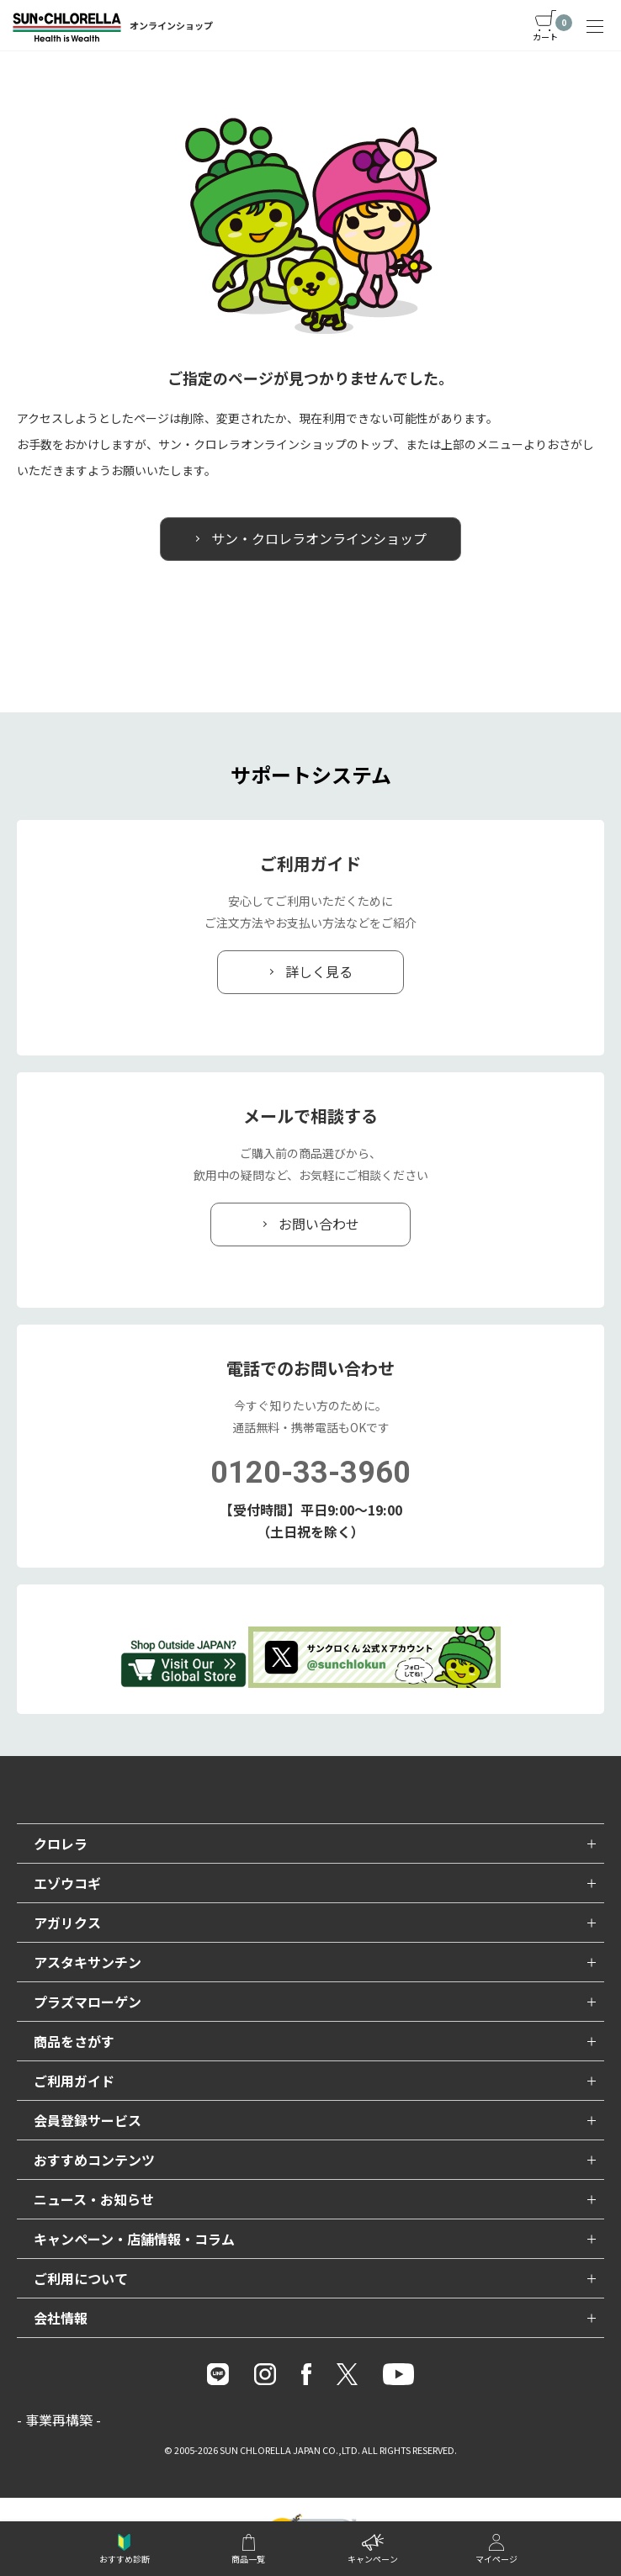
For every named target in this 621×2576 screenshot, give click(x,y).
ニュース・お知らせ (94, 2199)
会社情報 (61, 2318)
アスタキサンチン (87, 1962)
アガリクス (67, 1922)
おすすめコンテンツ (94, 2160)
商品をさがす (74, 2041)
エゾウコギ (67, 1883)
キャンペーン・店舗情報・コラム (134, 2239)
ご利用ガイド (74, 2081)
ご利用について (81, 2278)
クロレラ (61, 1843)
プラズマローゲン (87, 2002)
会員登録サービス (87, 2120)
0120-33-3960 (310, 1472)
